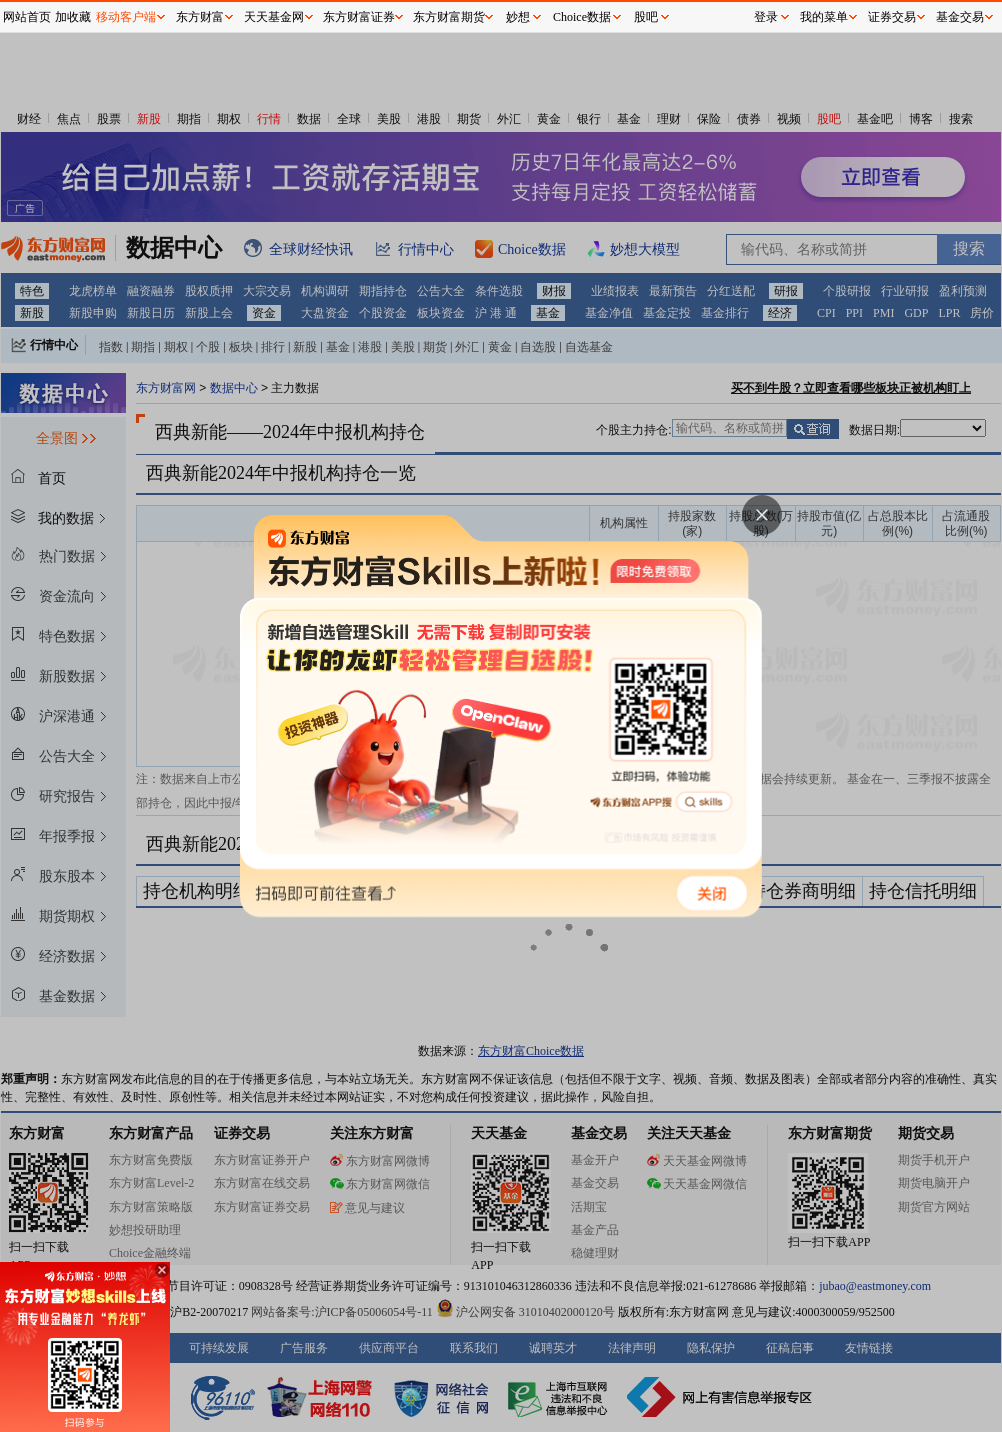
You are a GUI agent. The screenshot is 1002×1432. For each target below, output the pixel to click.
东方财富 (200, 17)
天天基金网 (274, 17)
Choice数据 (582, 17)
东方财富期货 (449, 17)
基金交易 (960, 17)
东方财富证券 (359, 17)
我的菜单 (824, 17)
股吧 (646, 17)
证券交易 (892, 17)
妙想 (518, 17)
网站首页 (27, 17)
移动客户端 (126, 17)
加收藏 (73, 17)
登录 (766, 17)
